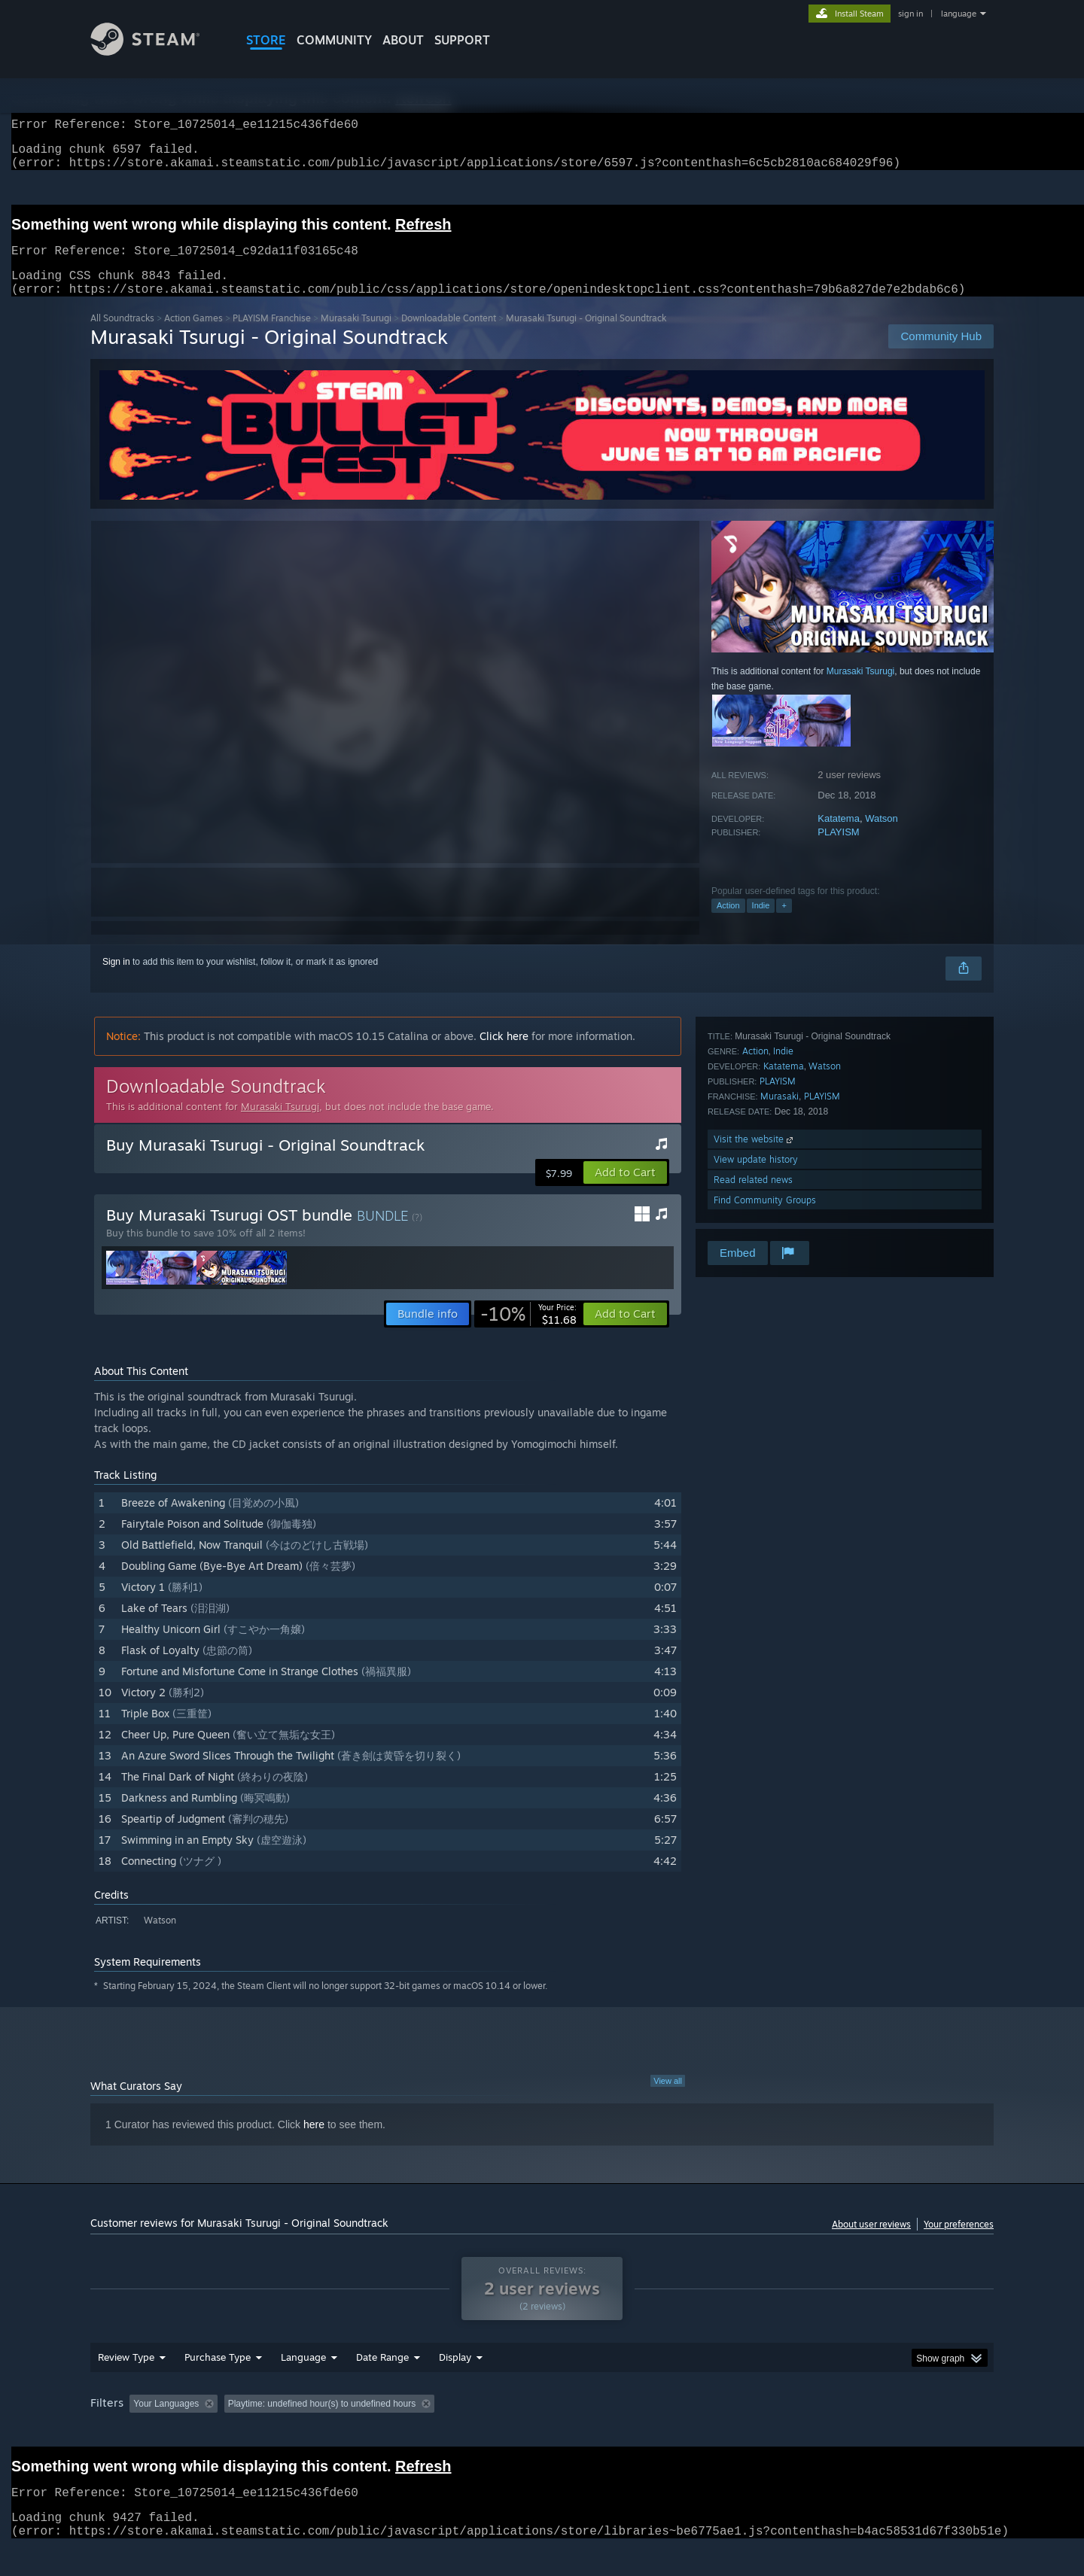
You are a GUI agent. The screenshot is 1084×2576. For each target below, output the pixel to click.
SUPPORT (462, 39)
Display (455, 2386)
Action (728, 923)
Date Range (382, 2386)
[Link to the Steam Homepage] (156, 51)
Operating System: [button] (669, 2432)
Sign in (116, 980)
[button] (625, 1191)
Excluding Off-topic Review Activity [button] (318, 2432)
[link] (528, 1332)
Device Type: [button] (862, 2432)
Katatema (839, 836)
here (313, 2143)
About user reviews (871, 2242)
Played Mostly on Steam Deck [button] (543, 2432)
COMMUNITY (334, 39)
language (958, 13)
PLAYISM (838, 850)
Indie (761, 923)
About (403, 39)
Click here (504, 1054)
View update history (756, 1177)
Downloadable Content (448, 336)
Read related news (753, 1197)
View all (667, 2098)
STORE (266, 39)
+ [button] (783, 923)
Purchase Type (217, 2386)
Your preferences (959, 2242)
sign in (910, 13)
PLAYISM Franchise (272, 336)
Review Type (126, 2386)
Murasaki (779, 1114)
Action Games (193, 336)
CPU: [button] (746, 2432)
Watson (881, 836)
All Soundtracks (122, 336)
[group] (542, 2433)
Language (303, 2386)
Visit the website (755, 1157)
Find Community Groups (765, 1218)
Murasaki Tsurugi (356, 336)
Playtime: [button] (434, 2432)
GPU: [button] (797, 2432)
